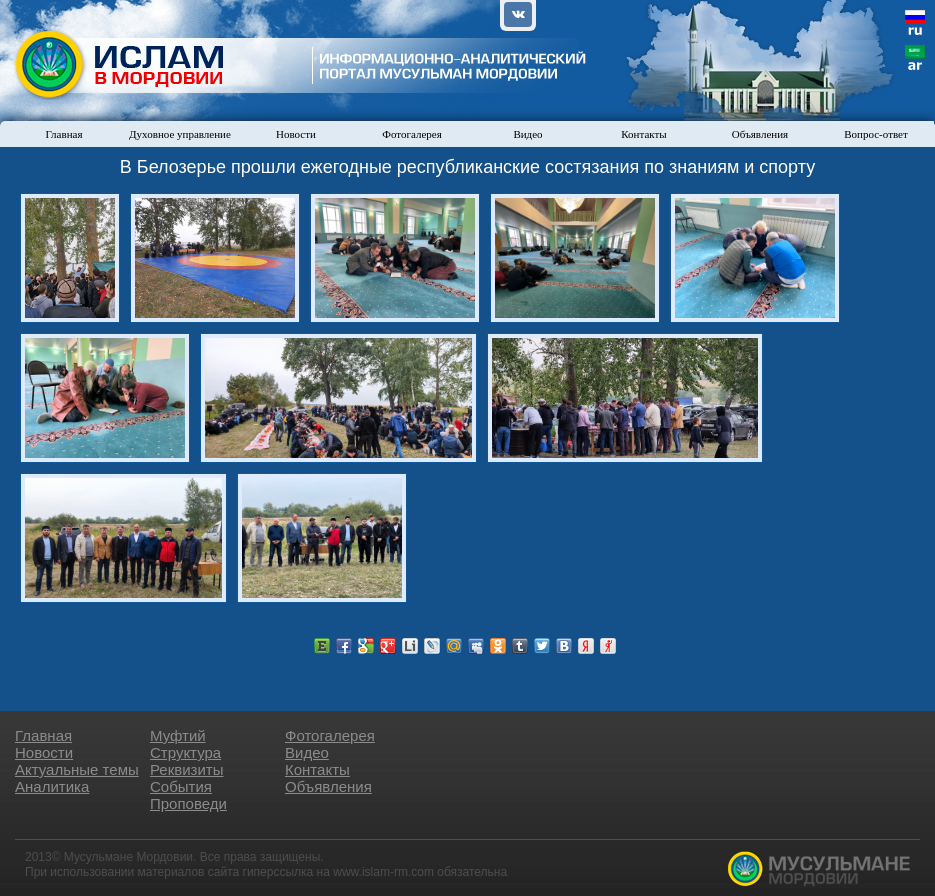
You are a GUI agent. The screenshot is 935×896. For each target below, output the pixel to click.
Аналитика (52, 786)
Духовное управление (180, 134)
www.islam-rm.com (383, 872)
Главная (64, 134)
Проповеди (188, 803)
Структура (185, 752)
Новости (296, 134)
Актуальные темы (77, 769)
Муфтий (178, 735)
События (181, 786)
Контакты (643, 134)
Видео (527, 134)
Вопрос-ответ (876, 134)
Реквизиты (187, 769)
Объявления (760, 134)
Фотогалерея (412, 134)
